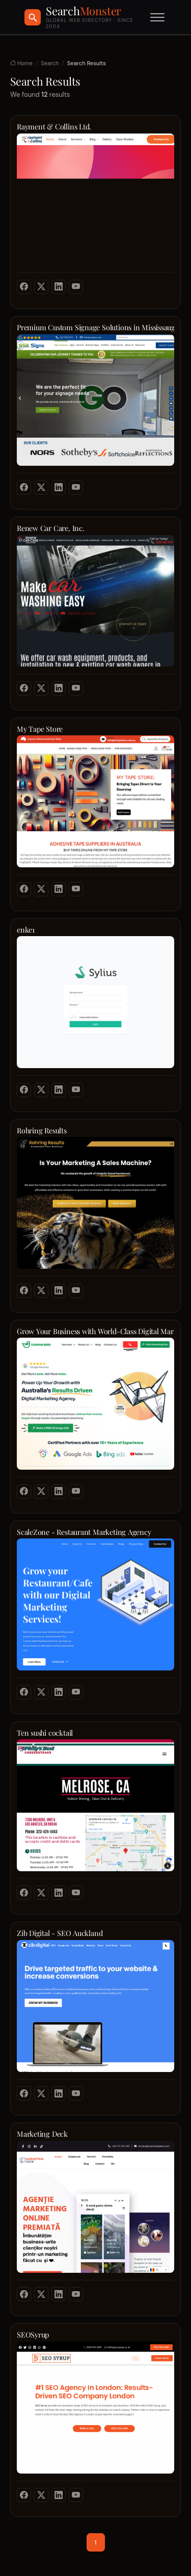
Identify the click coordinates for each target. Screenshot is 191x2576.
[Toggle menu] (157, 17)
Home (21, 63)
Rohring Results (42, 1130)
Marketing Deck (42, 2134)
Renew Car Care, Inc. (51, 528)
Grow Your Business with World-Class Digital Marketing (95, 1331)
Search (50, 63)
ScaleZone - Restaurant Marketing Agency (84, 1532)
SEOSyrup (33, 2335)
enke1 (26, 930)
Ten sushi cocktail (45, 1733)
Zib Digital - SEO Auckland (59, 1933)
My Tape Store (40, 729)
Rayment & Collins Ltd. (54, 126)
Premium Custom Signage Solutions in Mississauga (95, 327)
